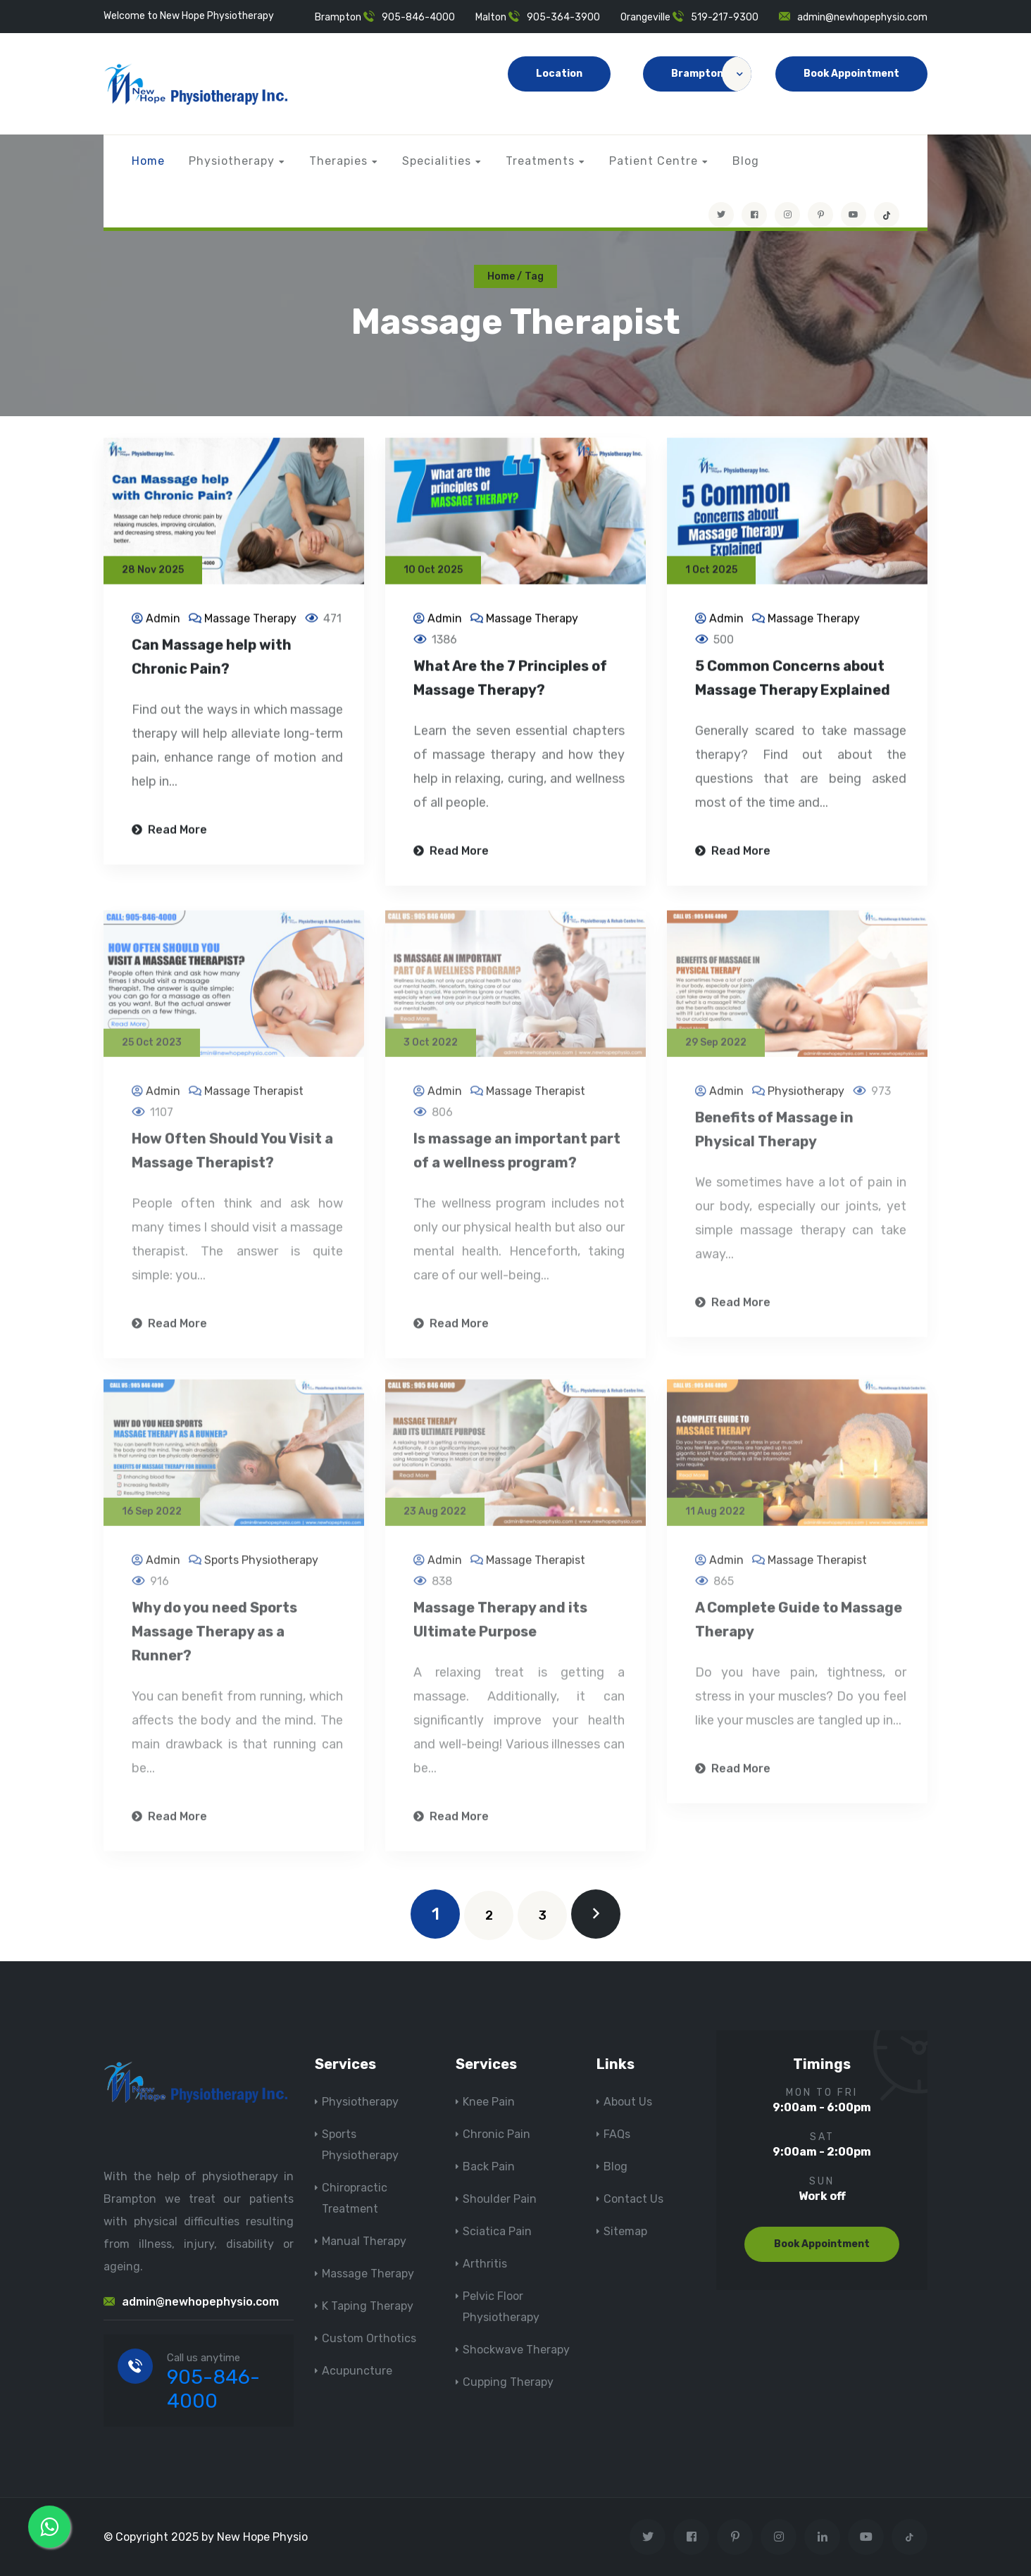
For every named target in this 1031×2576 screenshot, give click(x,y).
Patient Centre (653, 161)
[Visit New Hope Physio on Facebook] (754, 214)
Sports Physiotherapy (261, 1566)
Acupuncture (357, 2370)
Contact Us (633, 2199)
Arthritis (485, 2263)
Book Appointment (851, 74)
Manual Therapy (364, 2241)
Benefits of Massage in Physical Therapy (774, 1135)
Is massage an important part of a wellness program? (516, 1157)
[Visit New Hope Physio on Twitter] (721, 214)
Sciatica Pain (497, 2231)
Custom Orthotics (369, 2338)
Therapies (338, 161)
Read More (169, 831)
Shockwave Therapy (516, 2349)
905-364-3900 (563, 17)
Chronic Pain (496, 2134)
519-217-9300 (724, 17)
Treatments (540, 161)
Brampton (711, 74)
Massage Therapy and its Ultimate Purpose (500, 1626)
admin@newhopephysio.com (862, 17)
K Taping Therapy (367, 2306)
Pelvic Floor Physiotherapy (501, 2306)
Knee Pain (489, 2101)
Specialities (436, 161)
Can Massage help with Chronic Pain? (212, 658)
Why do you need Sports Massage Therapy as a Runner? (214, 1638)
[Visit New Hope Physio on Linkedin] (822, 2537)
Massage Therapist (254, 1097)
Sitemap (625, 2231)
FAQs (617, 2134)
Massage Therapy (250, 620)
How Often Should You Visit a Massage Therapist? (232, 1157)
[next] (595, 1914)
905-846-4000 (418, 17)
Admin (163, 620)
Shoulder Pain (500, 2199)
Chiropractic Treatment (354, 2198)
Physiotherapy (232, 161)
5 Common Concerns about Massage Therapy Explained (792, 679)
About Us (628, 2101)
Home (148, 161)
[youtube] (853, 214)
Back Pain (489, 2166)
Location (559, 74)
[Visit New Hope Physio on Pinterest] (820, 214)
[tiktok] (886, 214)
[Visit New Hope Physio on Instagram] (787, 214)
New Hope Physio (262, 2537)
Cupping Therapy (508, 2382)
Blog (745, 161)
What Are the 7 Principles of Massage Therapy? (510, 679)
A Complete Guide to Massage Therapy (798, 1626)
